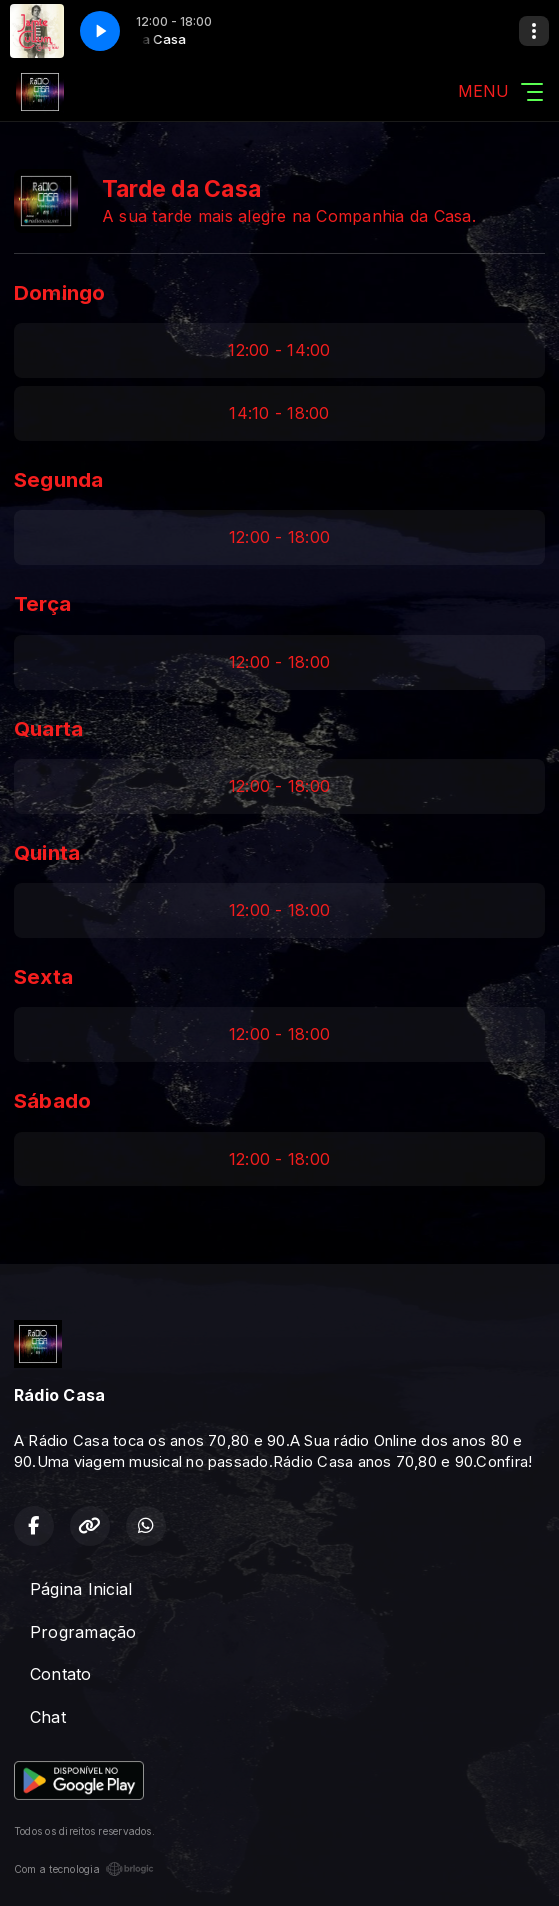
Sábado (52, 1100)
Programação (83, 1632)
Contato (61, 1674)
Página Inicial (81, 1589)
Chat (48, 1717)
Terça (42, 603)
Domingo (60, 292)
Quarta (48, 728)
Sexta (43, 976)
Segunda (59, 479)
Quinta (47, 852)
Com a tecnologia (84, 1869)
